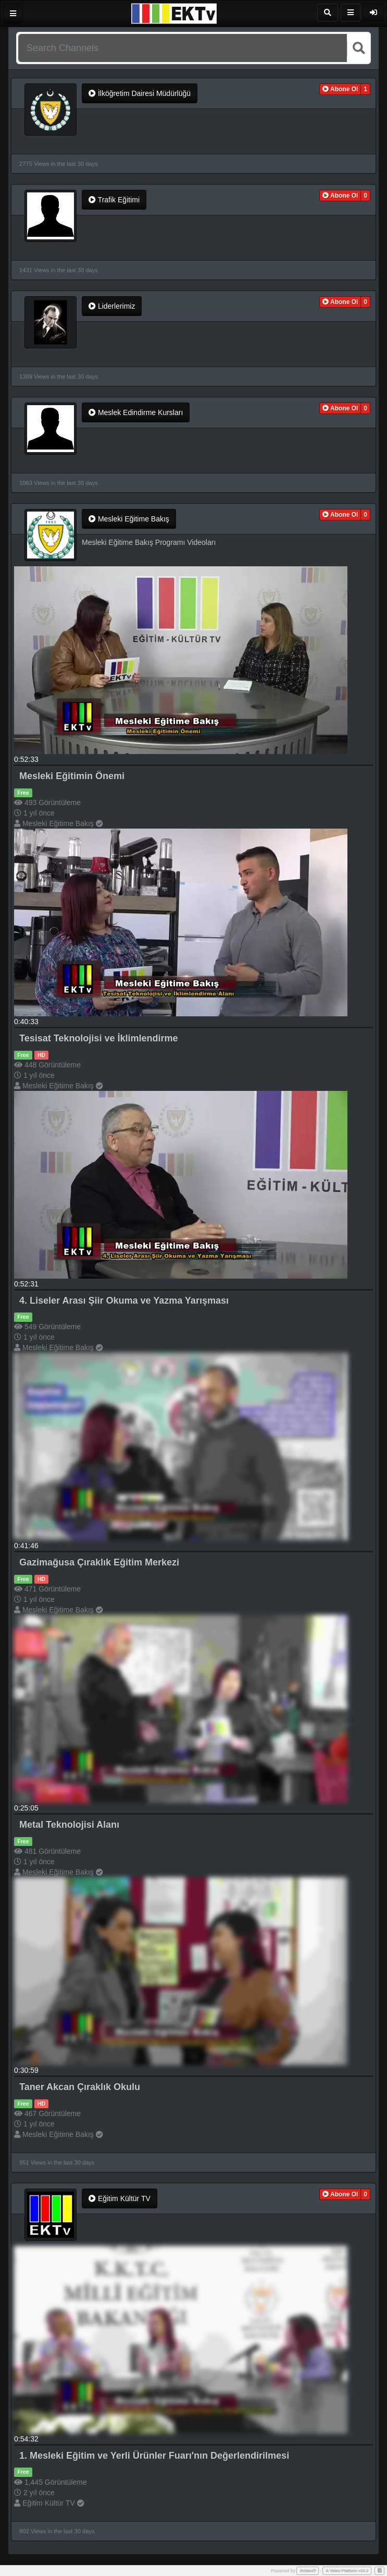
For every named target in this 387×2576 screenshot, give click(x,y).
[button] (340, 89)
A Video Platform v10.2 (347, 2570)
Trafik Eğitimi (114, 200)
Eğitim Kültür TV (120, 2198)
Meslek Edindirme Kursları (136, 412)
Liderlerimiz (112, 306)
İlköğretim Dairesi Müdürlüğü (140, 93)
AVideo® (307, 2570)
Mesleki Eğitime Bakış (129, 519)
